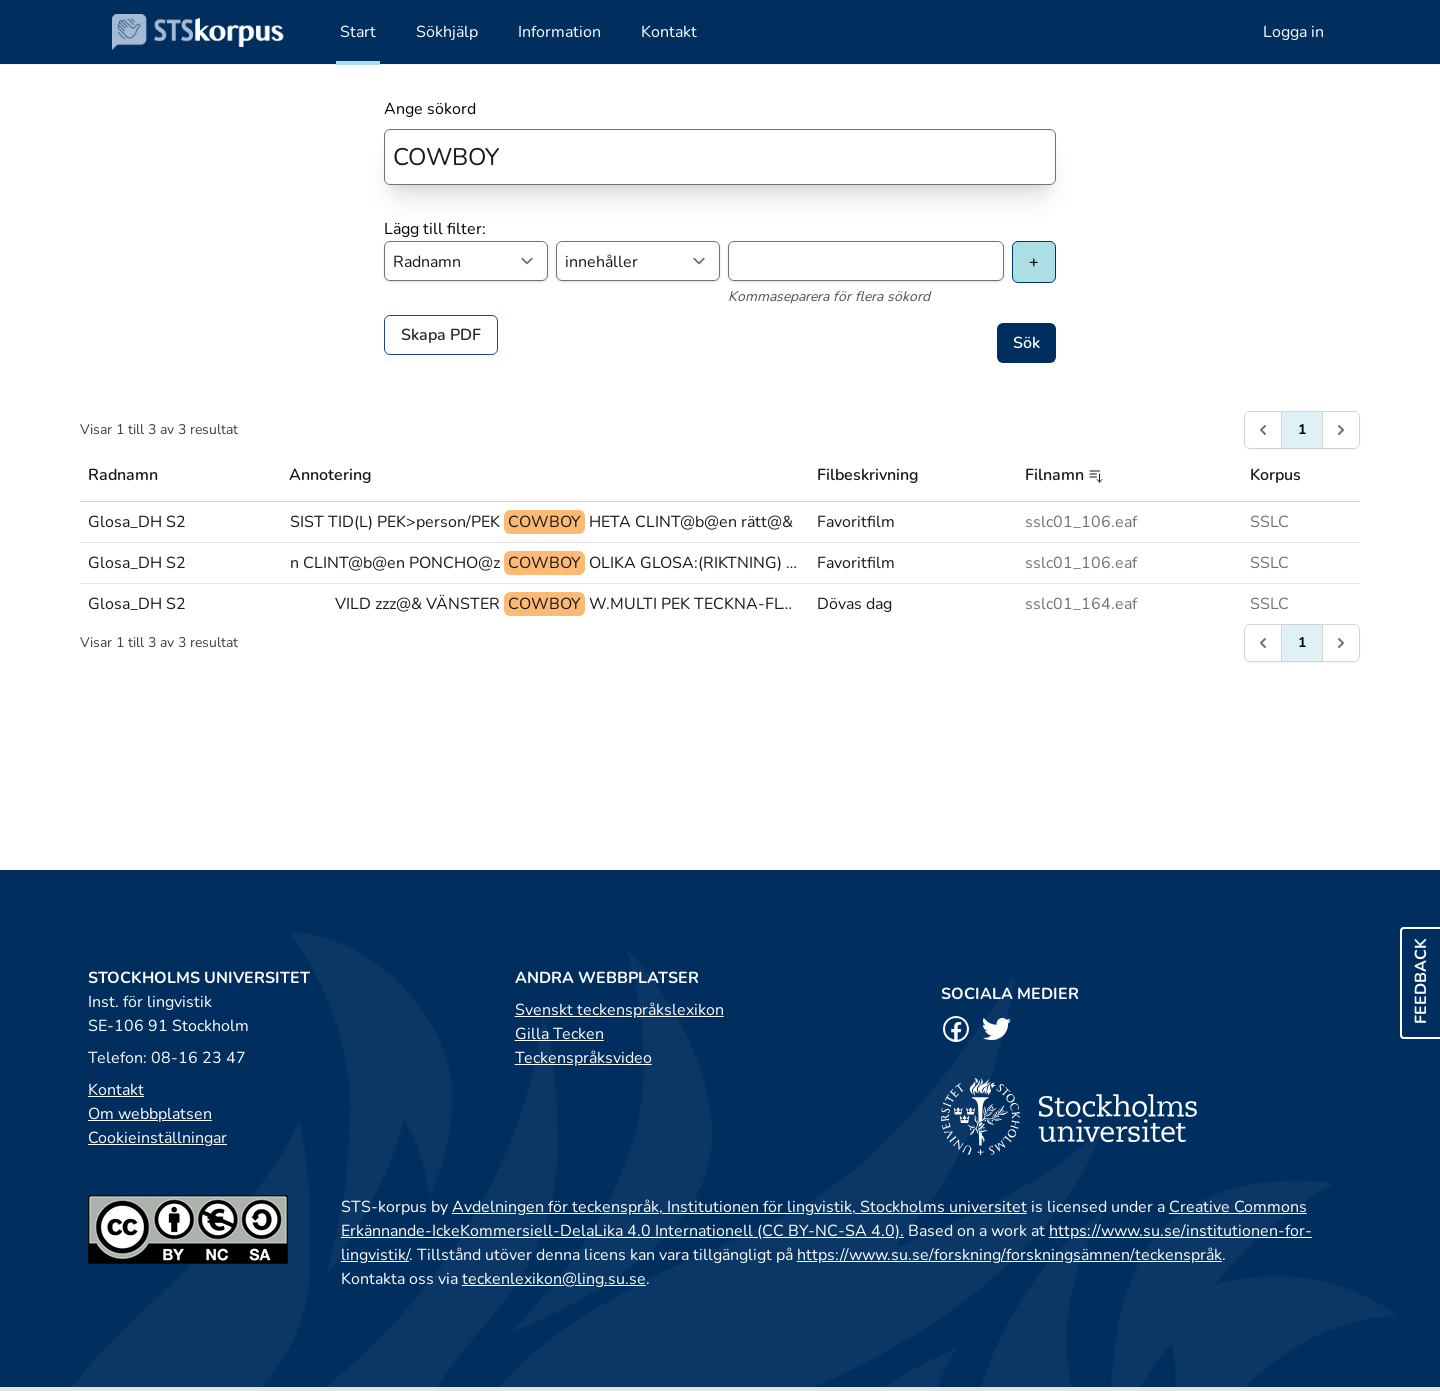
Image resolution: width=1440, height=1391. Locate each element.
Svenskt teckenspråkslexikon (619, 1010)
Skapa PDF (441, 335)
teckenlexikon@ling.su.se (554, 1279)
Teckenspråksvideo (583, 1058)
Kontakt (116, 1090)
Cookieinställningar (157, 1138)
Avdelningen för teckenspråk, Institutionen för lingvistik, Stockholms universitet (739, 1207)
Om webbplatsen (150, 1114)
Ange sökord (430, 109)
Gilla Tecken (559, 1034)
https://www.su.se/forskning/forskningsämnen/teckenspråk (1009, 1255)
